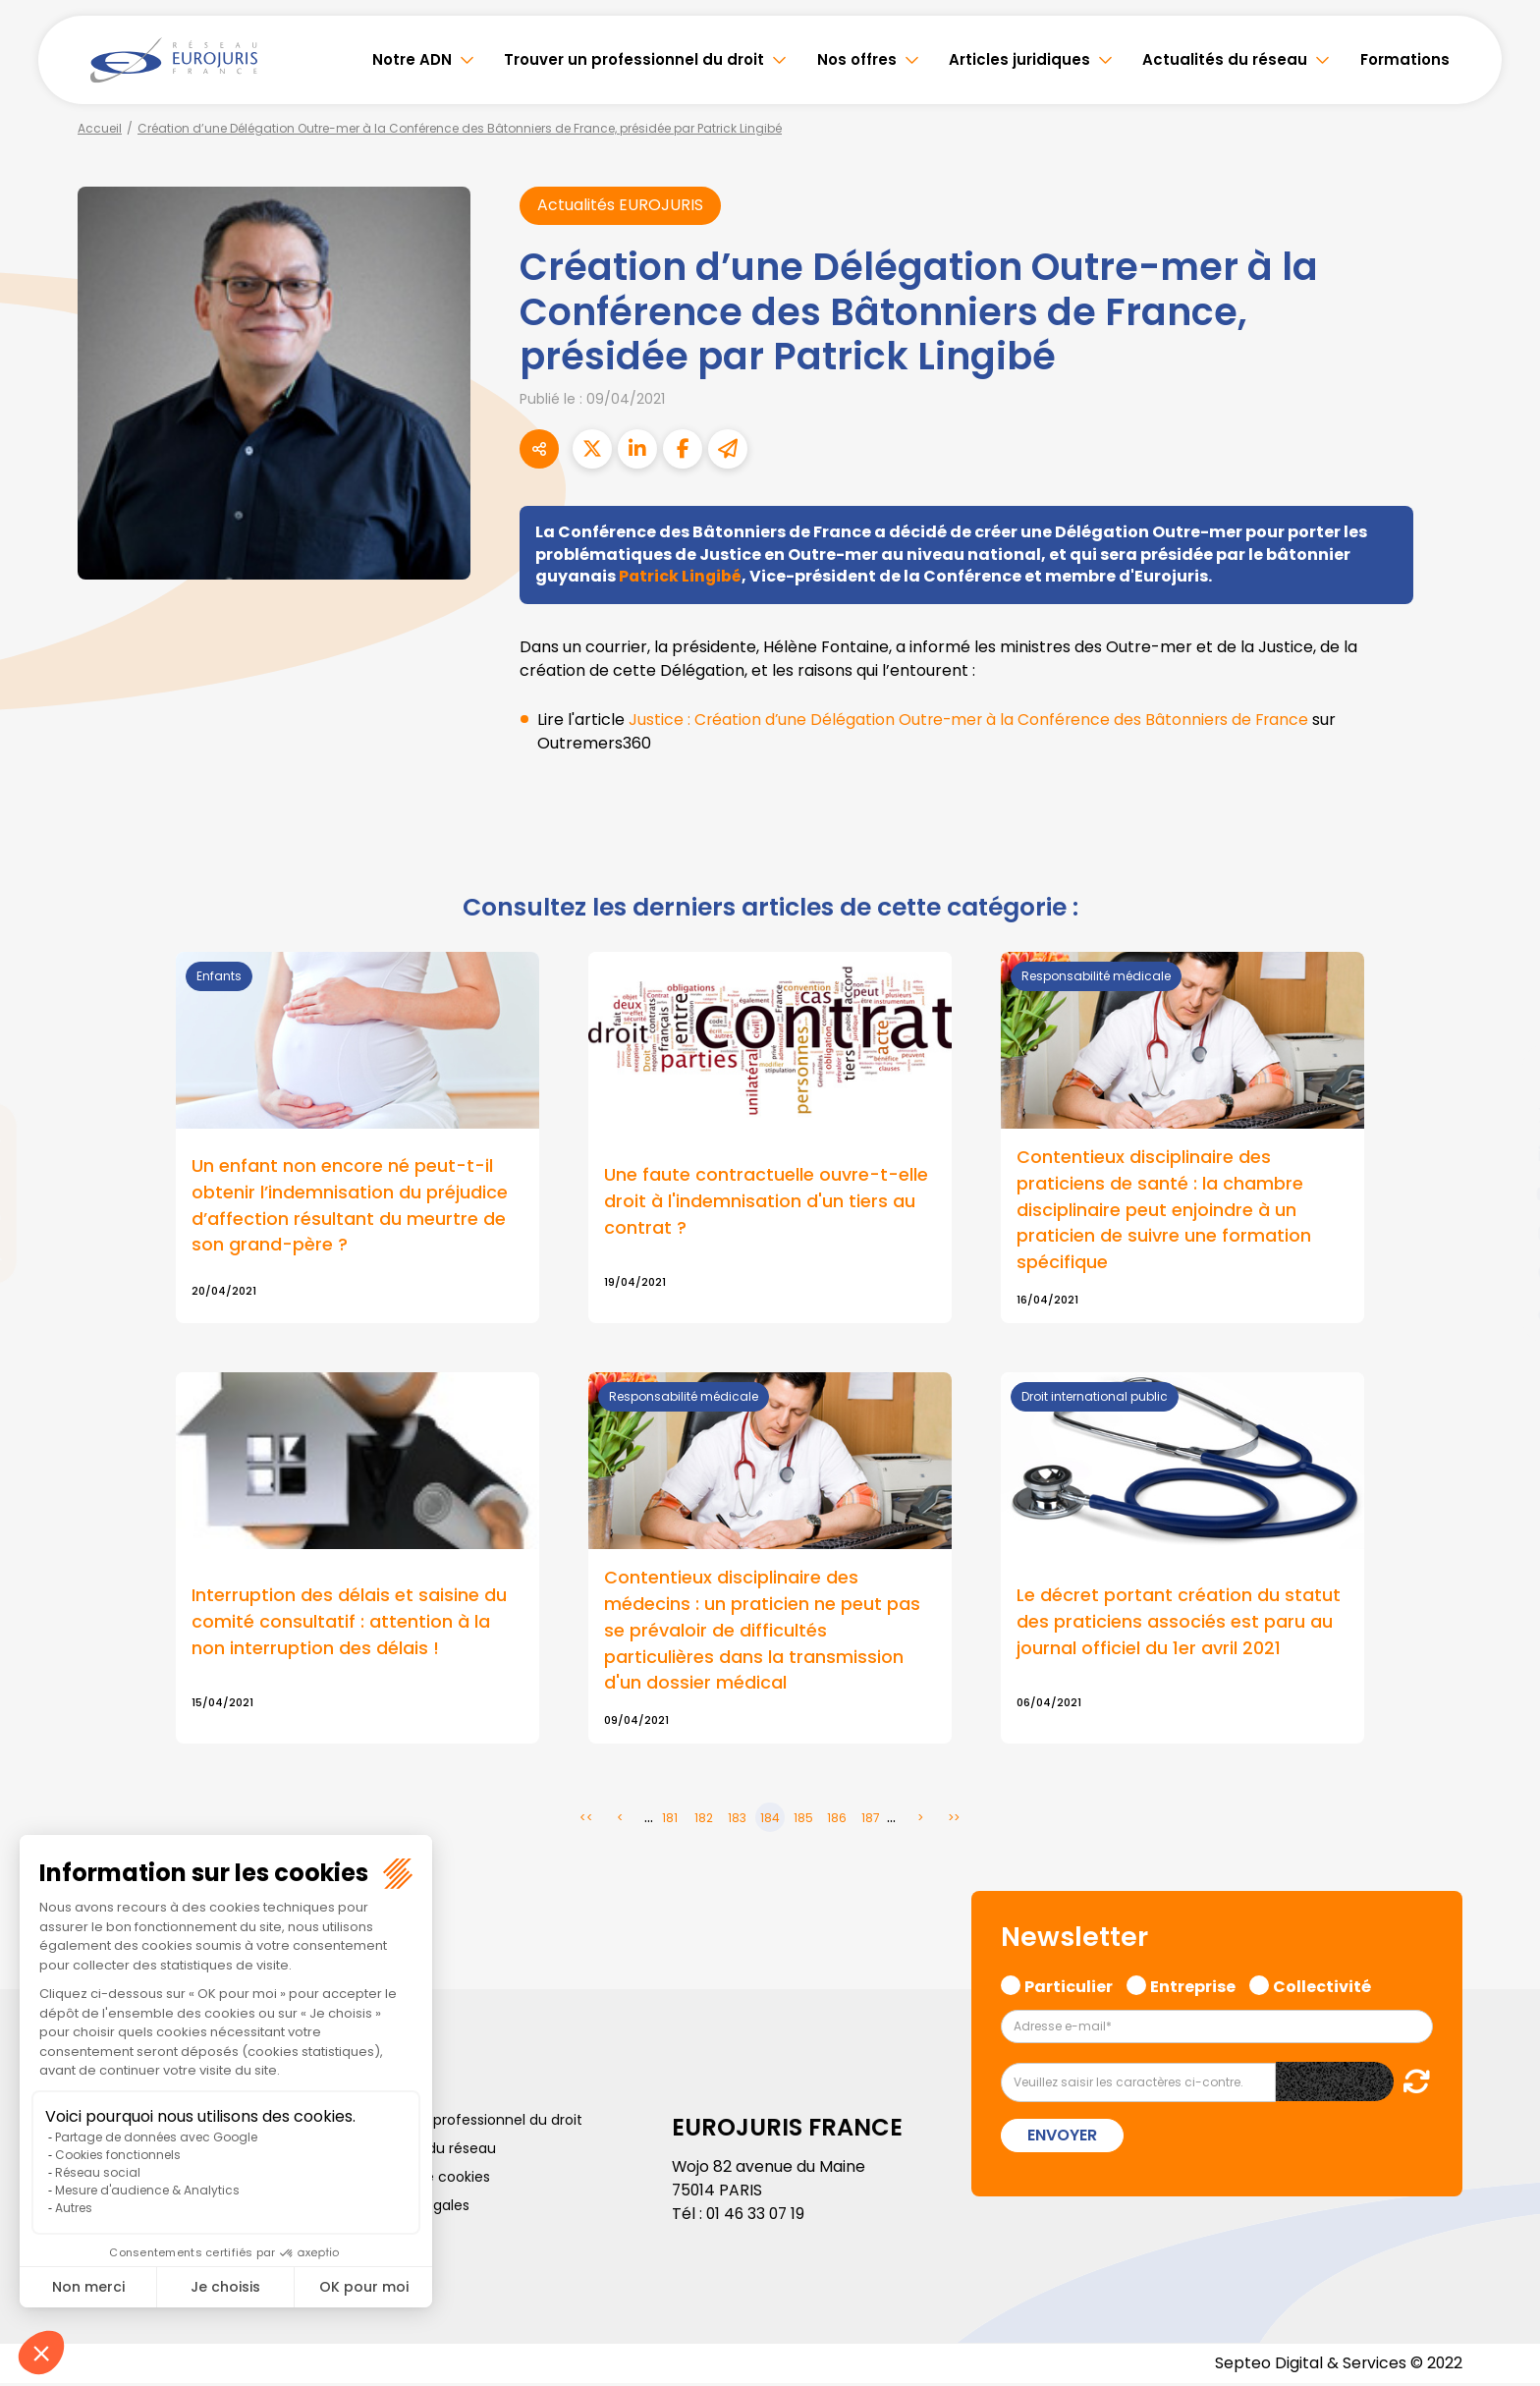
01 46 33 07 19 (757, 2216)
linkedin (1500, 1154)
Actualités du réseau (1224, 59)
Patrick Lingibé (681, 577)
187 (870, 1820)
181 (670, 1820)
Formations (1405, 59)
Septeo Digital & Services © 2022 (1337, 2366)
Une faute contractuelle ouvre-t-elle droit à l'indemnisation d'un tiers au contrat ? (766, 1203)
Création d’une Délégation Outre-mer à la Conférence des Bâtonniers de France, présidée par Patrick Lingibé (460, 128)
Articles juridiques (1019, 59)
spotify (1500, 1272)
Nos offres (857, 59)
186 (837, 1820)
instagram (1500, 1232)
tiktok (1500, 1311)
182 (703, 1820)
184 (770, 1820)
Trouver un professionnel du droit (634, 59)
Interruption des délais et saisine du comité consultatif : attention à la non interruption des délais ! (349, 1624)
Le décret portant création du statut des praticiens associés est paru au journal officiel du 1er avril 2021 (1179, 1624)
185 (803, 1820)
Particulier (1068, 1987)
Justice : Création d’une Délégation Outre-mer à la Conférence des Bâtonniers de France (973, 720)
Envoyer (1062, 2138)
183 (737, 1820)
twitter (1500, 1115)
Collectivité (1322, 1987)
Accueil (100, 128)
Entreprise (1193, 1987)
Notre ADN (412, 59)
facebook (1500, 1075)
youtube (1500, 1193)
